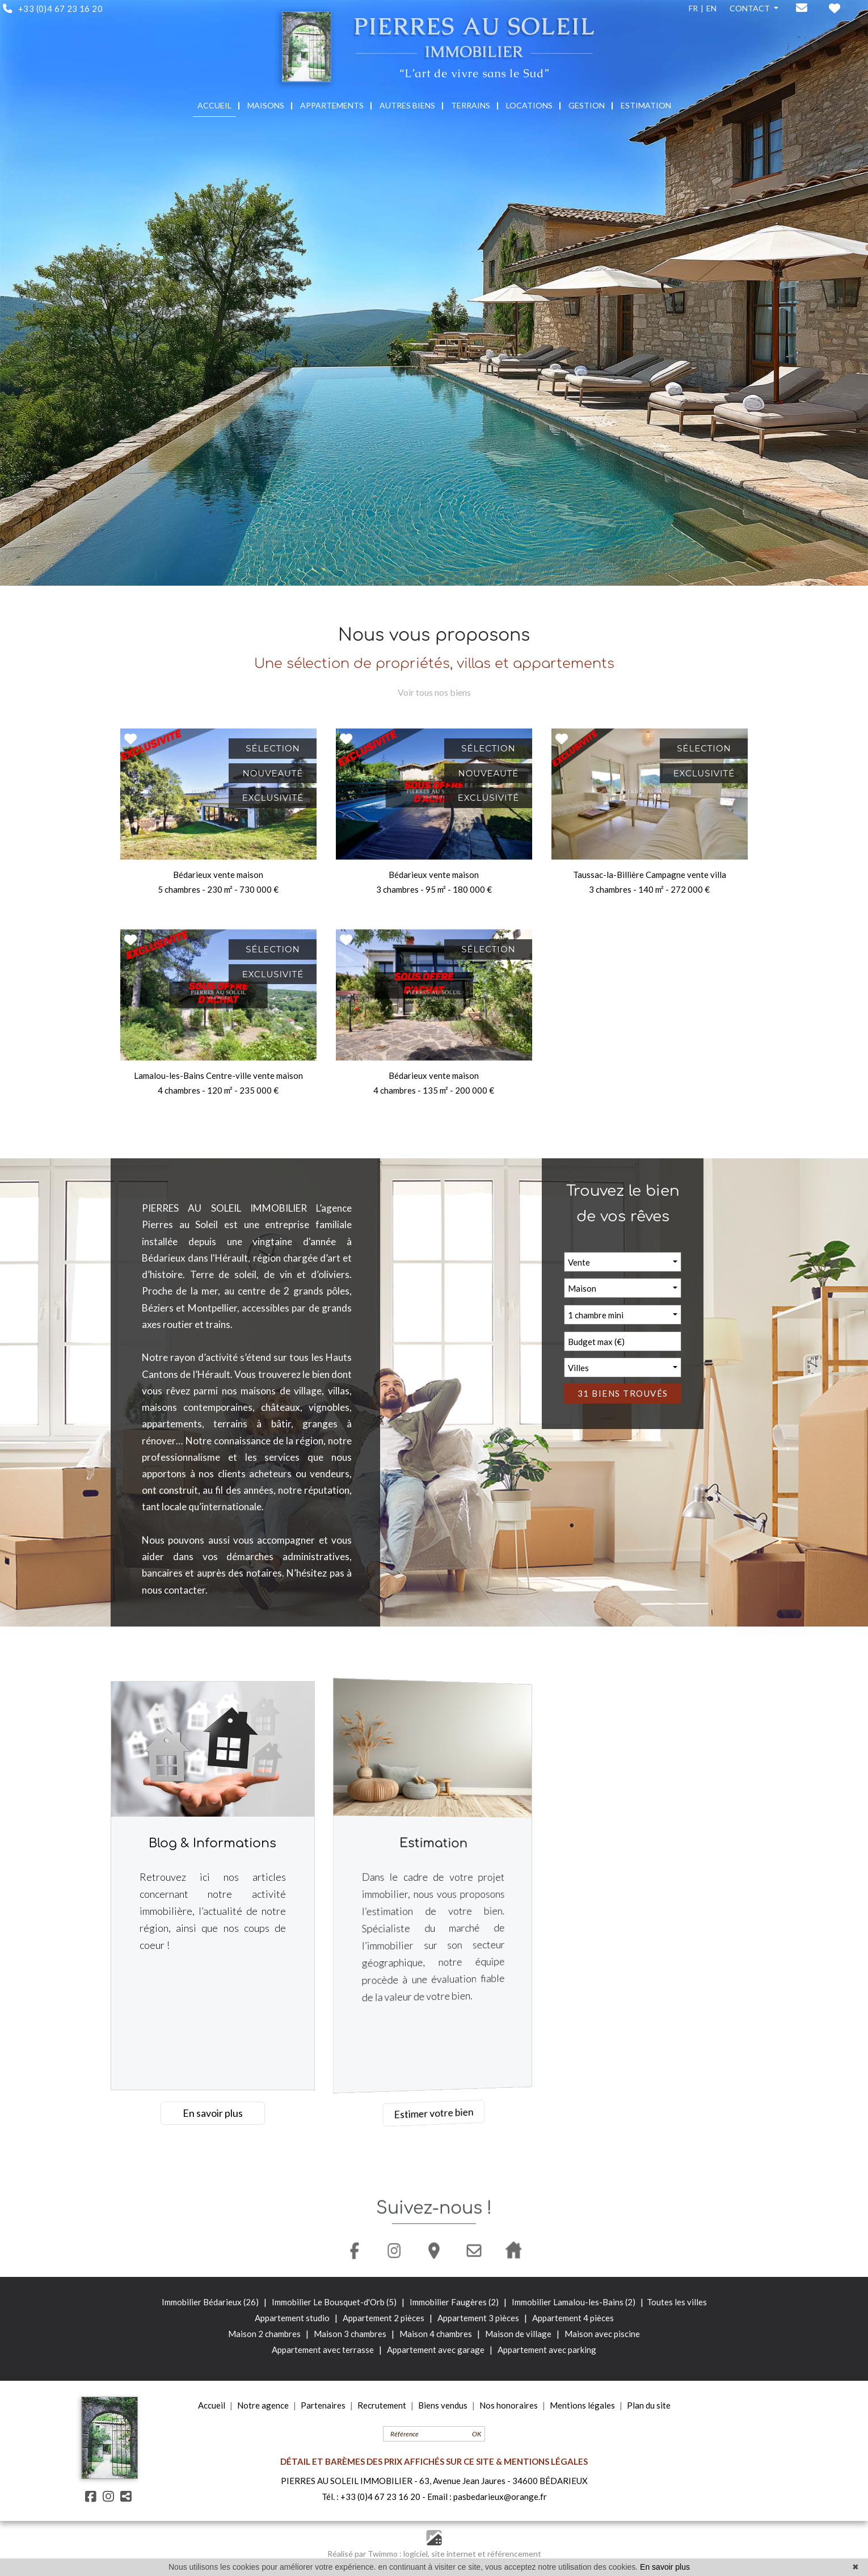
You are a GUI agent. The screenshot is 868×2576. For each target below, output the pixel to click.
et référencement (509, 2553)
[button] (636, 1262)
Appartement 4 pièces (573, 2318)
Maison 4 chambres (436, 2334)
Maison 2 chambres (265, 2334)
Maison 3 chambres (351, 2334)
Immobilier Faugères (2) (455, 2302)
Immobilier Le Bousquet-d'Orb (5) (335, 2302)
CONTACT (751, 8)
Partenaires (323, 2405)
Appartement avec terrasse (323, 2349)
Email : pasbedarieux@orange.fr (487, 2496)
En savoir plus (212, 2112)
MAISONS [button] (265, 105)
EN (711, 8)
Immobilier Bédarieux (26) (211, 2302)
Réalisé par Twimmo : (364, 2553)
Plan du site (649, 2405)
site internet (454, 2553)
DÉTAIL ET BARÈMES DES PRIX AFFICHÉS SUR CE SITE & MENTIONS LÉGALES (434, 2461)
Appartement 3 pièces (479, 2318)
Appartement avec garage (435, 2349)
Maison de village (519, 2334)
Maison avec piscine (602, 2334)
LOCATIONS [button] (529, 105)
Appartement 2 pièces (384, 2318)
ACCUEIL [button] (214, 105)
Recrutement (381, 2405)
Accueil (211, 2405)
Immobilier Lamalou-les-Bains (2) (574, 2302)
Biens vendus (442, 2405)
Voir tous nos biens (434, 692)
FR (693, 8)
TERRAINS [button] (470, 105)
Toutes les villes (677, 2302)
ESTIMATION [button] (646, 105)
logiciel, (417, 2553)
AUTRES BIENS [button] (407, 105)
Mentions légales (582, 2405)
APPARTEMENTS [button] (332, 105)
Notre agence (263, 2405)
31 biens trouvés (636, 1393)
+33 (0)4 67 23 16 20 (380, 2496)
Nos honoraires (508, 2405)
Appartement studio (293, 2318)
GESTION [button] (586, 105)
